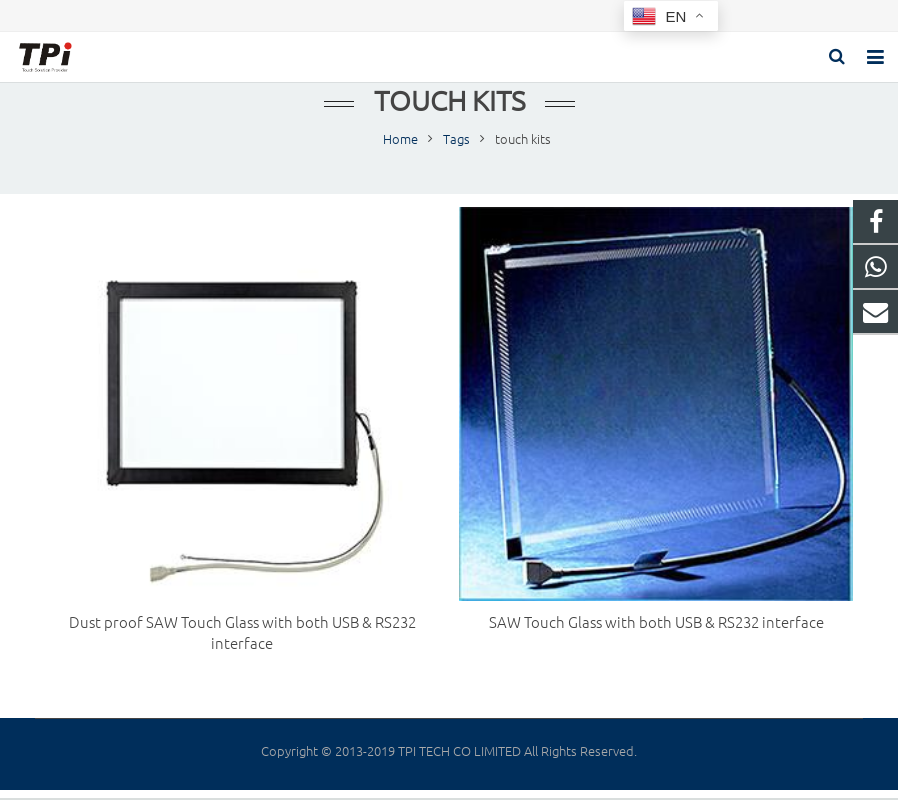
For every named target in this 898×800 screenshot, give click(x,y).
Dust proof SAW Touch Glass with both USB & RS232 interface (242, 634)
